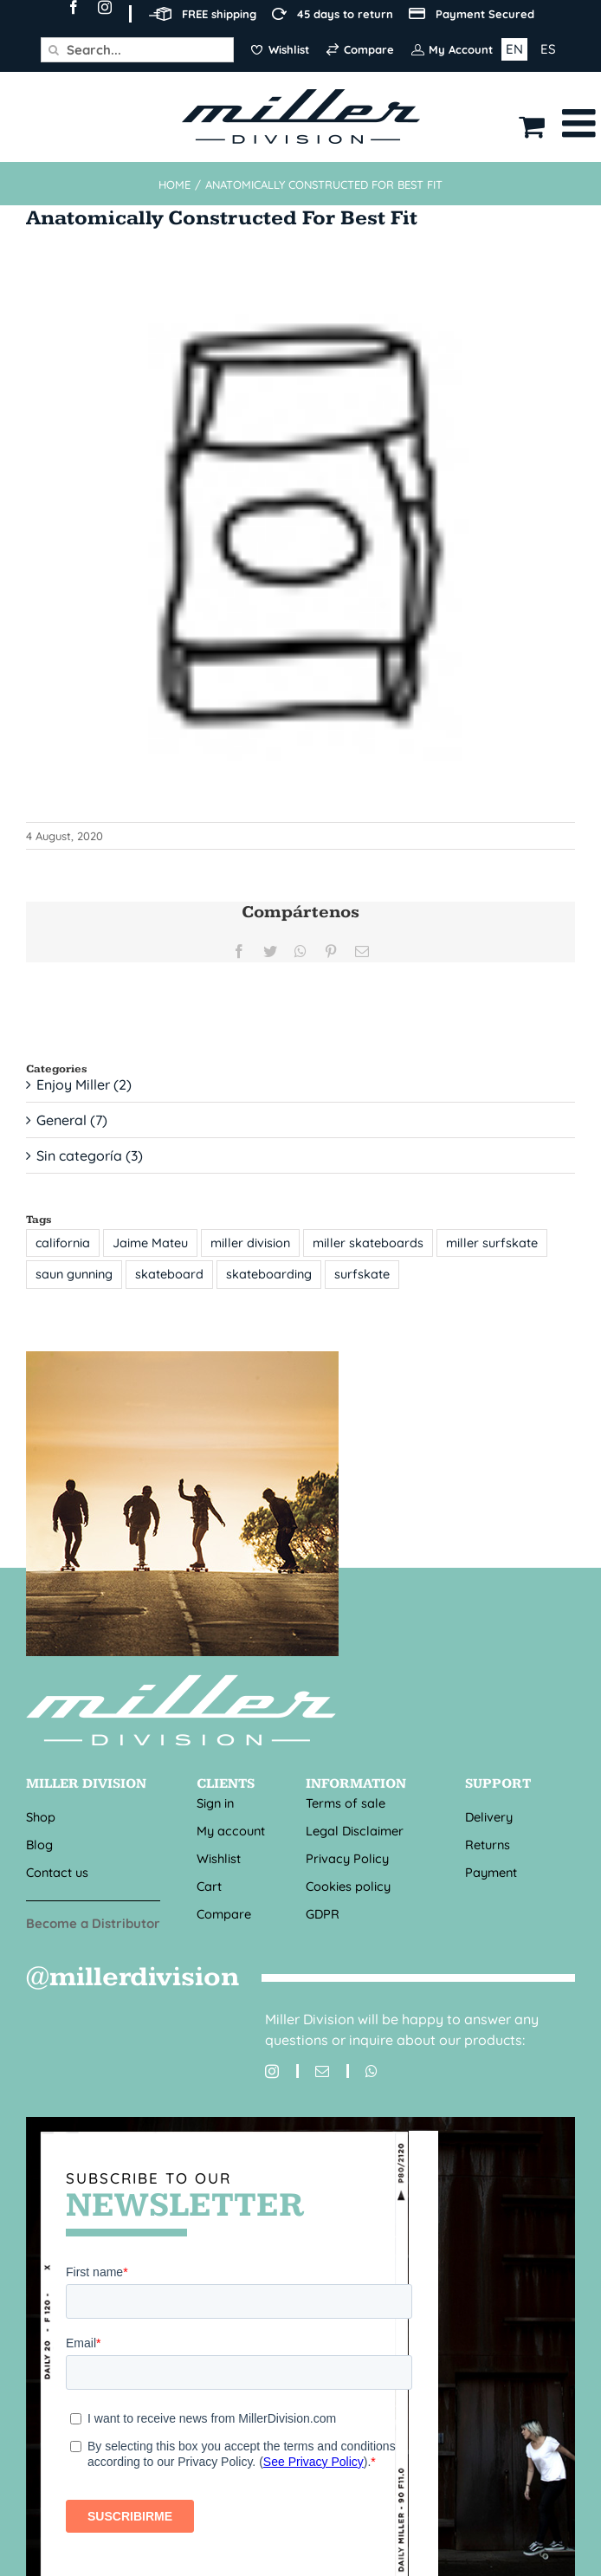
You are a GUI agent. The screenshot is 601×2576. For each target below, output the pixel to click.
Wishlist (219, 1858)
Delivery (489, 1817)
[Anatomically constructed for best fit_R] (300, 530)
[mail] (312, 2071)
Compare (224, 1914)
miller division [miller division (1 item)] (250, 1243)
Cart (209, 1886)
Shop (40, 1817)
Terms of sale (345, 1803)
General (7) (71, 1120)
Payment (491, 1872)
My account (231, 1830)
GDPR (322, 1914)
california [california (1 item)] (63, 1243)
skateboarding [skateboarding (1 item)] (269, 1274)
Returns (487, 1844)
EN (514, 49)
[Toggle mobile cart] (532, 125)
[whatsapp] (362, 2071)
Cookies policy (348, 1886)
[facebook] (74, 7)
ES (548, 49)
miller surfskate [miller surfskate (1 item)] (492, 1243)
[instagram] (105, 7)
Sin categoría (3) (89, 1155)
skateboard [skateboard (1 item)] (169, 1274)
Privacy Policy (347, 1858)
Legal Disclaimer (355, 1830)
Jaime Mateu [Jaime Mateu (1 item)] (150, 1243)
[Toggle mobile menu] (581, 122)
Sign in (215, 1803)
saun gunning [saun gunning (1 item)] (74, 1274)
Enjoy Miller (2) (84, 1084)
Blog (39, 1844)
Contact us (57, 1872)
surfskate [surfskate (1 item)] (362, 1274)
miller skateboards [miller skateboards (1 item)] (368, 1243)
